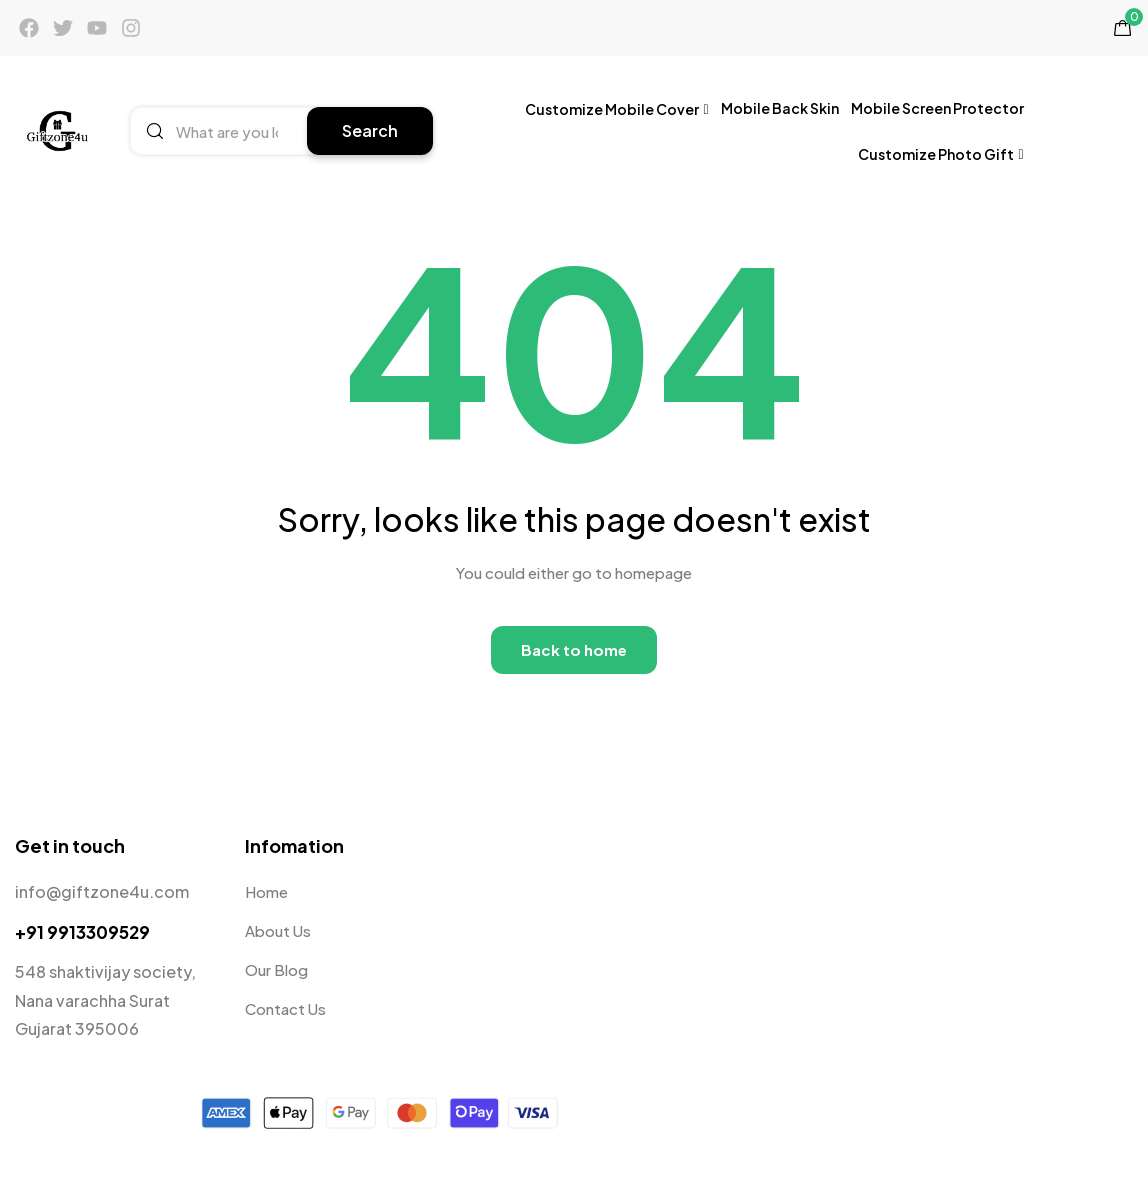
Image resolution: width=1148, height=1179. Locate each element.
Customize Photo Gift (941, 153)
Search (370, 130)
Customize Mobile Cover (617, 108)
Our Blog (276, 969)
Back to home (574, 649)
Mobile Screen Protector (937, 108)
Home (266, 891)
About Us (278, 930)
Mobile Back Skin (780, 108)
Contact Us (285, 1008)
